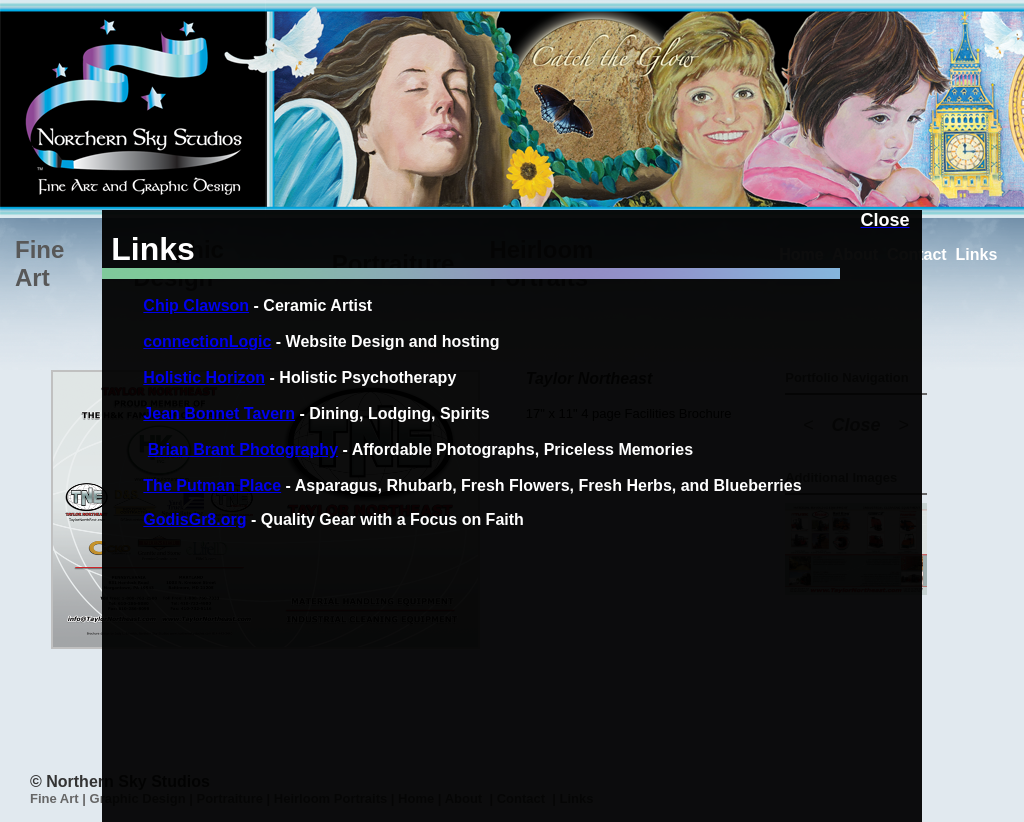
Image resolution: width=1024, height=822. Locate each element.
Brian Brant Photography (243, 449)
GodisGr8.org (194, 519)
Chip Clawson (196, 305)
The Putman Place (212, 485)
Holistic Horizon (204, 377)
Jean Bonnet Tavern (219, 413)
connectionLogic (207, 341)
